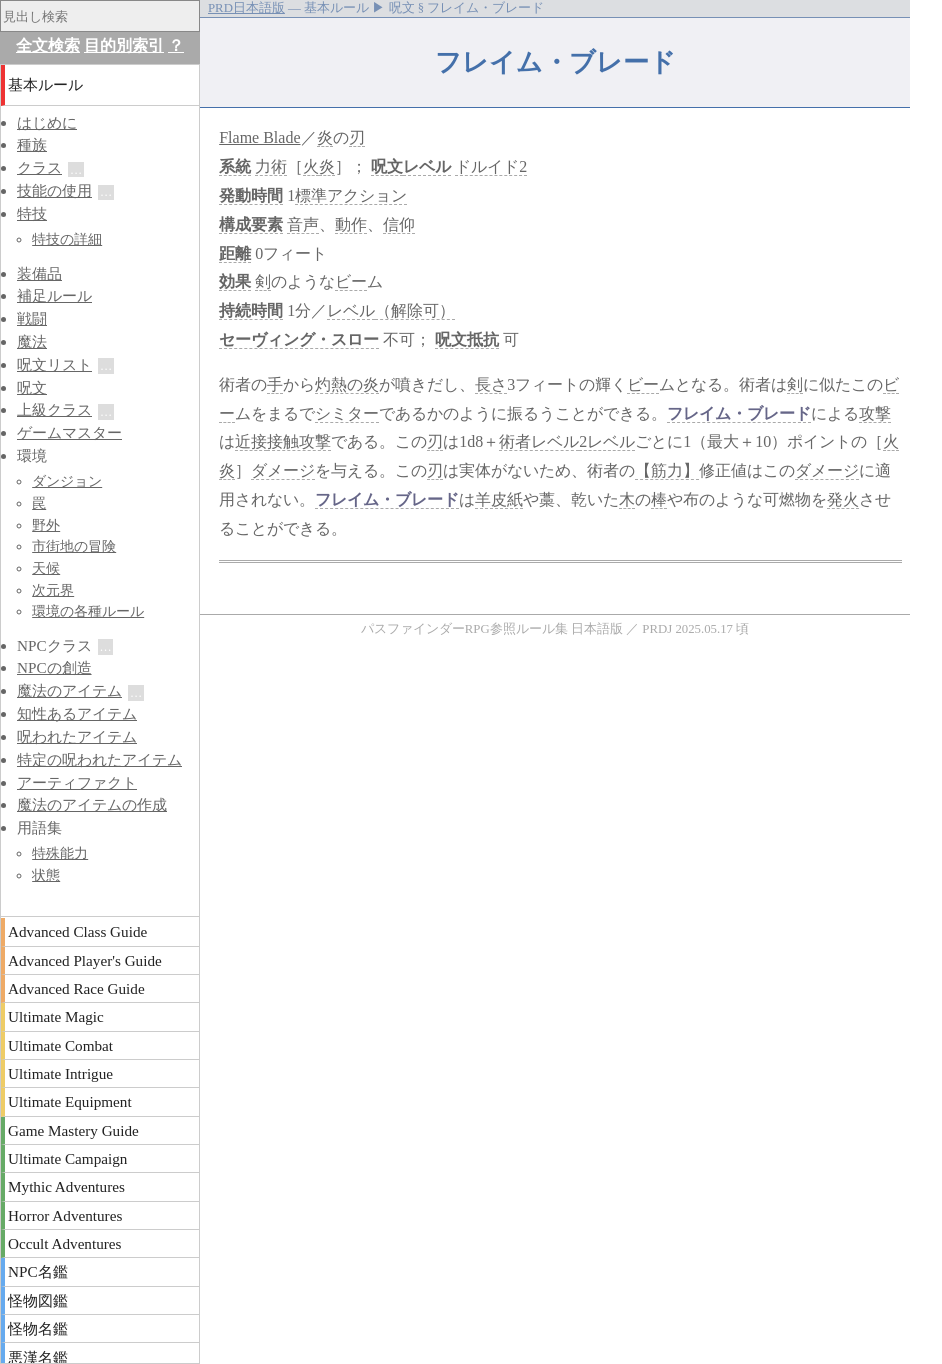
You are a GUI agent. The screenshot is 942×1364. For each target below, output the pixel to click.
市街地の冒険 (74, 546)
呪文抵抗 (467, 339)
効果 (235, 281)
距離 (235, 253)
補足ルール (54, 295)
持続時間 (251, 310)
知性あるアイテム (77, 713)
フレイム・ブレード (739, 413)
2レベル (607, 441)
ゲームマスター (69, 432)
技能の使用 (54, 190)
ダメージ (283, 470)
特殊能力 (60, 853)
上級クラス (54, 409)
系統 (235, 166)
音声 (303, 224)
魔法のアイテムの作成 (92, 804)
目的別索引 (124, 45)
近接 (251, 441)
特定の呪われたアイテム (99, 759)
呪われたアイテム (77, 736)
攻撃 (875, 413)
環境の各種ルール (88, 611)
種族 (32, 144)
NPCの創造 (54, 667)
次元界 (53, 590)
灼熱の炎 (347, 384)
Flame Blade (259, 137)
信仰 (399, 224)
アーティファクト (77, 782)
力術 (271, 166)
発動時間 (251, 195)
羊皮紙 (499, 499)
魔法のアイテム (69, 690)
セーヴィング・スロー (299, 339)
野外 (46, 525)
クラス (39, 167)
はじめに (47, 122)
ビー (351, 281)
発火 (843, 499)
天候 (46, 568)
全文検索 (48, 45)
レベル (427, 166)
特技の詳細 (67, 239)
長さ (491, 384)
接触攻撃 (299, 441)
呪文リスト (54, 364)
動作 (351, 224)
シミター (347, 413)
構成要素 (251, 224)
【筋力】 (667, 470)
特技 (32, 213)
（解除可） (415, 310)
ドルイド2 (491, 166)
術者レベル (539, 441)
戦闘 (32, 318)
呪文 (387, 166)
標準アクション (351, 195)
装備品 (39, 273)
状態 (46, 875)
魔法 (32, 341)
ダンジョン (67, 481)
